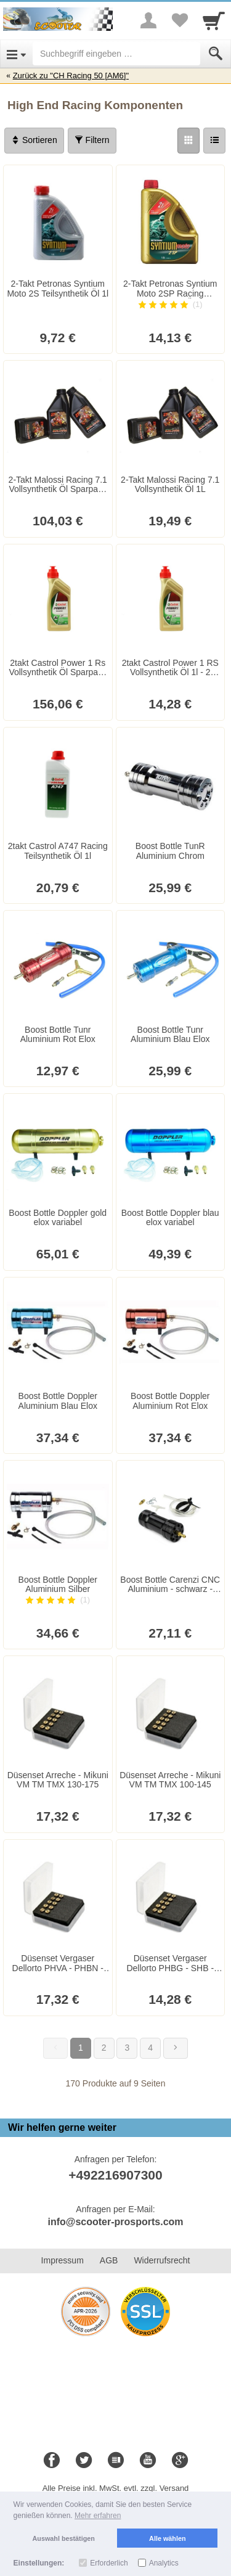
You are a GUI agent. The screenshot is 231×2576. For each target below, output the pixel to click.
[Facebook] (52, 2461)
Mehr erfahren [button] (98, 2515)
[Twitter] (84, 2461)
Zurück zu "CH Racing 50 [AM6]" (71, 75)
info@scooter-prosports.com (115, 2222)
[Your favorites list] (179, 20)
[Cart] (214, 20)
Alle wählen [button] (167, 2538)
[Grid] (188, 141)
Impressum (62, 2260)
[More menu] (148, 20)
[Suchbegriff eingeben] (116, 53)
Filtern (92, 140)
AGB (109, 2260)
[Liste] (214, 141)
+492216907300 (115, 2175)
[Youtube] (148, 2461)
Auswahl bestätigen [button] (64, 2538)
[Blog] (116, 2461)
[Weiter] (175, 2048)
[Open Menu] (16, 54)
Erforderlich (109, 2563)
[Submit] (215, 54)
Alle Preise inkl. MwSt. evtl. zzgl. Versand (116, 2488)
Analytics (164, 2563)
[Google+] (180, 2461)
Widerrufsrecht (162, 2260)
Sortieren (34, 140)
